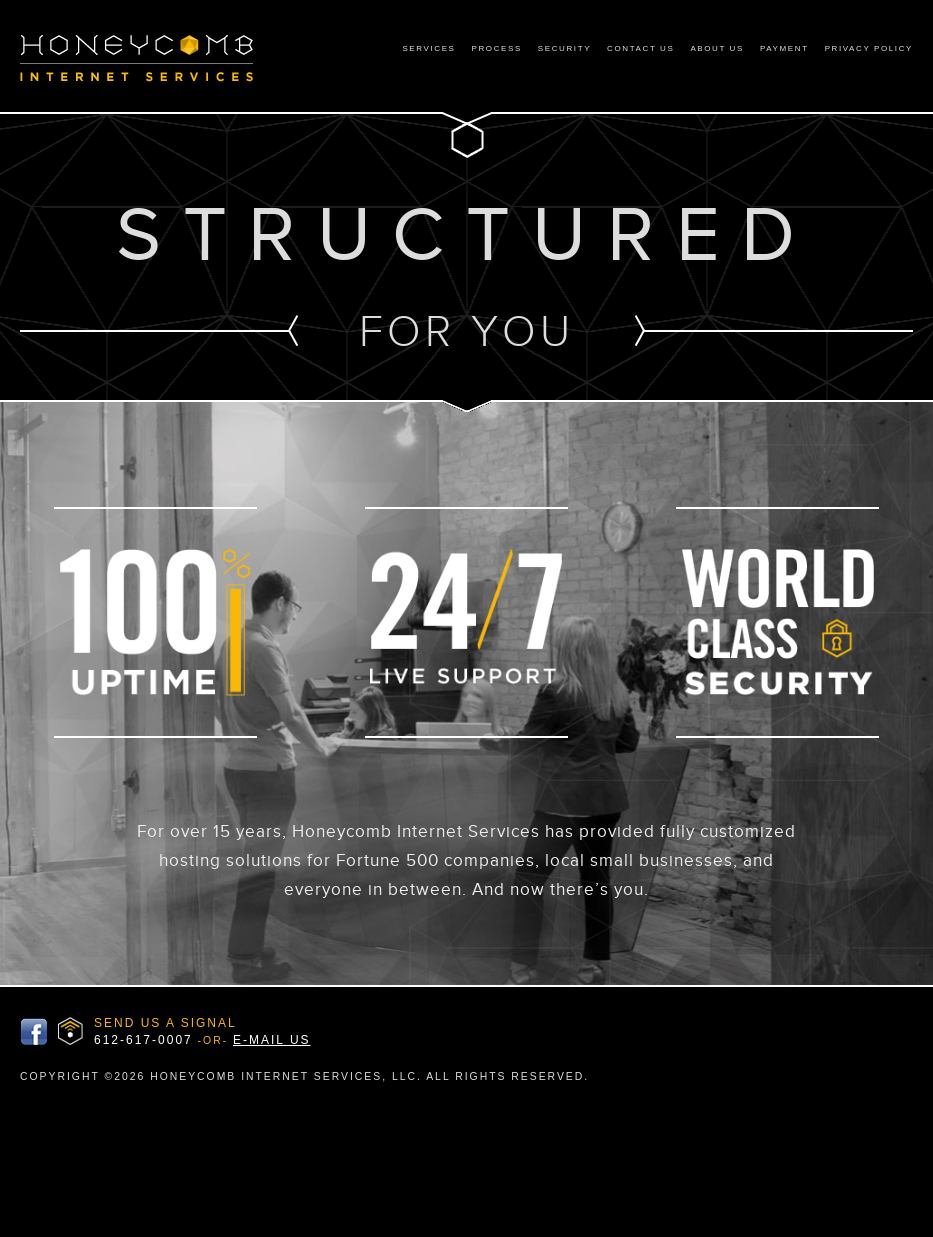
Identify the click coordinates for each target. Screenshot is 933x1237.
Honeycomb (155, 58)
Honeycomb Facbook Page (34, 1032)
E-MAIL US (272, 1040)
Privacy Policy (869, 48)
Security (564, 48)
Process (497, 48)
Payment (784, 48)
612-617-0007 (143, 1040)
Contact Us (640, 48)
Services (428, 48)
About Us (717, 48)
